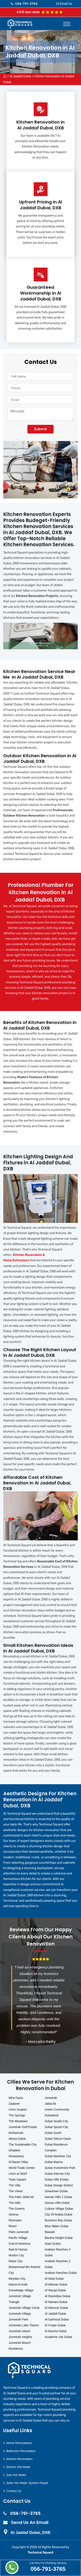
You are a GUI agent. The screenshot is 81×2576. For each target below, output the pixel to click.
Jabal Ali (50, 2103)
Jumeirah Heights (20, 2337)
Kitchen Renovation (19, 2459)
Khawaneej (16, 2156)
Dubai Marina (54, 2162)
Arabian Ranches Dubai (61, 2272)
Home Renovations (19, 2443)
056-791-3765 (48, 2569)
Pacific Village (18, 2238)
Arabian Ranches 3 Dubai (57, 2252)
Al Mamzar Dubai (56, 2307)
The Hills (14, 2203)
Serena (13, 2214)
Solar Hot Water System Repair (27, 2483)
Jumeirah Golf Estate (23, 2127)
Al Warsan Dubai (56, 2284)
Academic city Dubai (58, 2337)
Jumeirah (51, 2098)
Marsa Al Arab (18, 2284)
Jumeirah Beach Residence (19, 2345)
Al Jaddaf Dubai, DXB (30, 2532)
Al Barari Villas (18, 2162)
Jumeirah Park (18, 2319)
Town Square (17, 2179)
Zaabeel (14, 2103)
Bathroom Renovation (20, 2451)
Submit (40, 429)
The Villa (14, 2185)
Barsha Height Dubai (59, 2238)
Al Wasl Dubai (54, 2278)
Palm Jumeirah (19, 2232)
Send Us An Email (29, 2522)
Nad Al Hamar (18, 2249)
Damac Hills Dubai (57, 2203)
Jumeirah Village (20, 2313)
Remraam (15, 2220)
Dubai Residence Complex (56, 2147)
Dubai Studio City (56, 2121)
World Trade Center (22, 2168)
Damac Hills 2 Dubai (58, 2197)
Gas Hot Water (16, 2475)
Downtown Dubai (56, 2191)
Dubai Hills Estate (57, 2179)
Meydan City (17, 2278)
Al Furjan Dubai (55, 2325)
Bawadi (50, 2232)
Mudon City (16, 2255)
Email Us (66, 4)
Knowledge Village (21, 2290)
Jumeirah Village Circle (24, 2307)
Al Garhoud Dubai (57, 2319)
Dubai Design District (59, 2185)
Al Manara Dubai (56, 2302)
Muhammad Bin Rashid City (24, 2269)
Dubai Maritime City (58, 2156)
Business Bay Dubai (58, 2220)
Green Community (57, 2109)
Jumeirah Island (19, 2331)
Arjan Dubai (52, 2243)
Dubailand (51, 2115)
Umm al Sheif (18, 2173)
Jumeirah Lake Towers (24, 2325)
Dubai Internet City (57, 2173)
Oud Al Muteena (19, 2243)
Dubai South (53, 2133)
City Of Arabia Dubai (58, 2214)
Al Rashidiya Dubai (57, 2296)
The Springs (17, 2115)
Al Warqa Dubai (55, 2290)
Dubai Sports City (56, 2127)
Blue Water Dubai (56, 2226)
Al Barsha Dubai (56, 2331)
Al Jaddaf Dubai (20, 76)
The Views (16, 2191)
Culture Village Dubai (59, 2208)
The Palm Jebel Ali (21, 2197)
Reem (13, 2226)
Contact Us (13, 2491)
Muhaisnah (16, 2133)
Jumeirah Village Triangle (20, 2299)
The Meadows (18, 2121)
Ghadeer (14, 2150)
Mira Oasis (16, 2098)
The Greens (17, 2208)
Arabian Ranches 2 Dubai (57, 2264)
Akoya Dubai (17, 2138)
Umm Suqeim (18, 2109)
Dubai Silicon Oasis (58, 2138)
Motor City (15, 2261)
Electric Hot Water (18, 2467)
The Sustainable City (23, 2144)
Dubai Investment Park (60, 2168)
